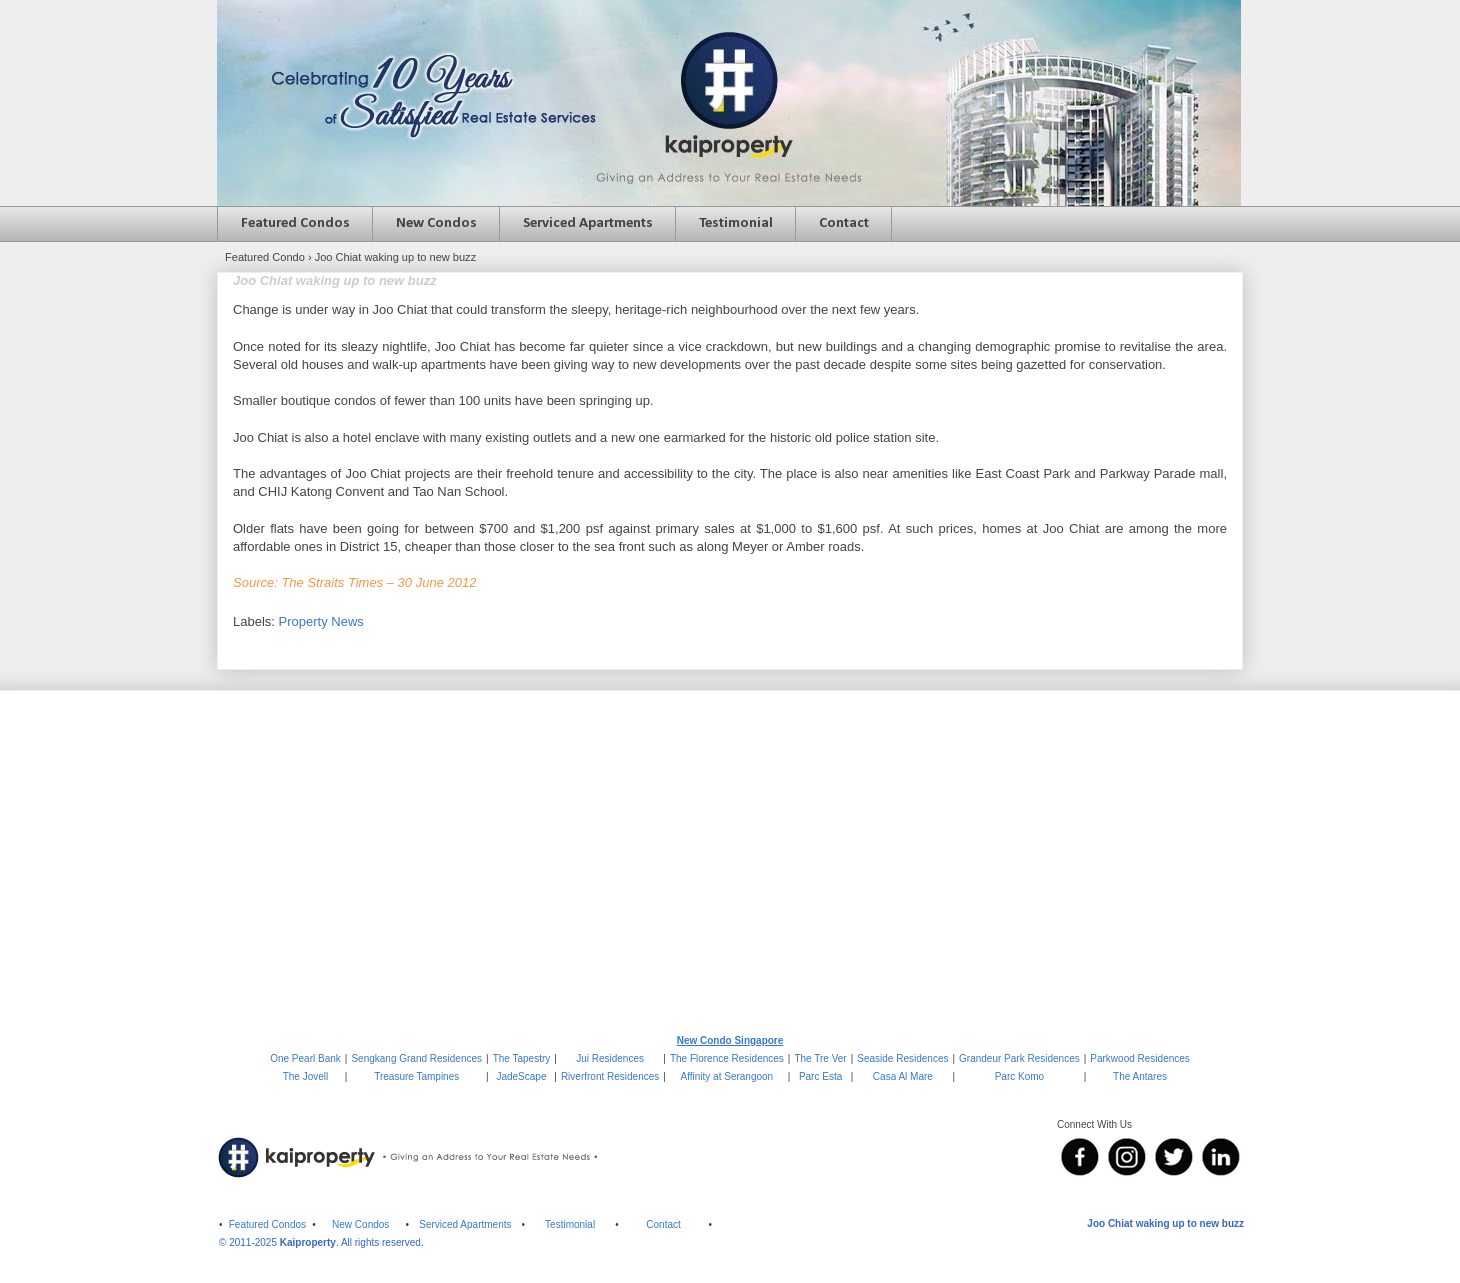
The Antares (1140, 1076)
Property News (321, 621)
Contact (844, 223)
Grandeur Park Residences (1019, 1058)
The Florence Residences (727, 1058)
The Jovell (306, 1076)
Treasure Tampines (416, 1076)
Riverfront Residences (610, 1076)
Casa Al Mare (903, 1076)
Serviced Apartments (588, 223)
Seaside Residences (902, 1058)
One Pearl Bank (305, 1058)
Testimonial (736, 223)
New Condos (436, 223)
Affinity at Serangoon (727, 1076)
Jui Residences (610, 1058)
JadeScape (521, 1076)
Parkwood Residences (1140, 1058)
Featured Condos (295, 223)
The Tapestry (522, 1058)
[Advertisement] (730, 861)
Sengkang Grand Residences (416, 1058)
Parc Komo (1019, 1076)
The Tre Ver (820, 1058)
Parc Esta (820, 1076)
